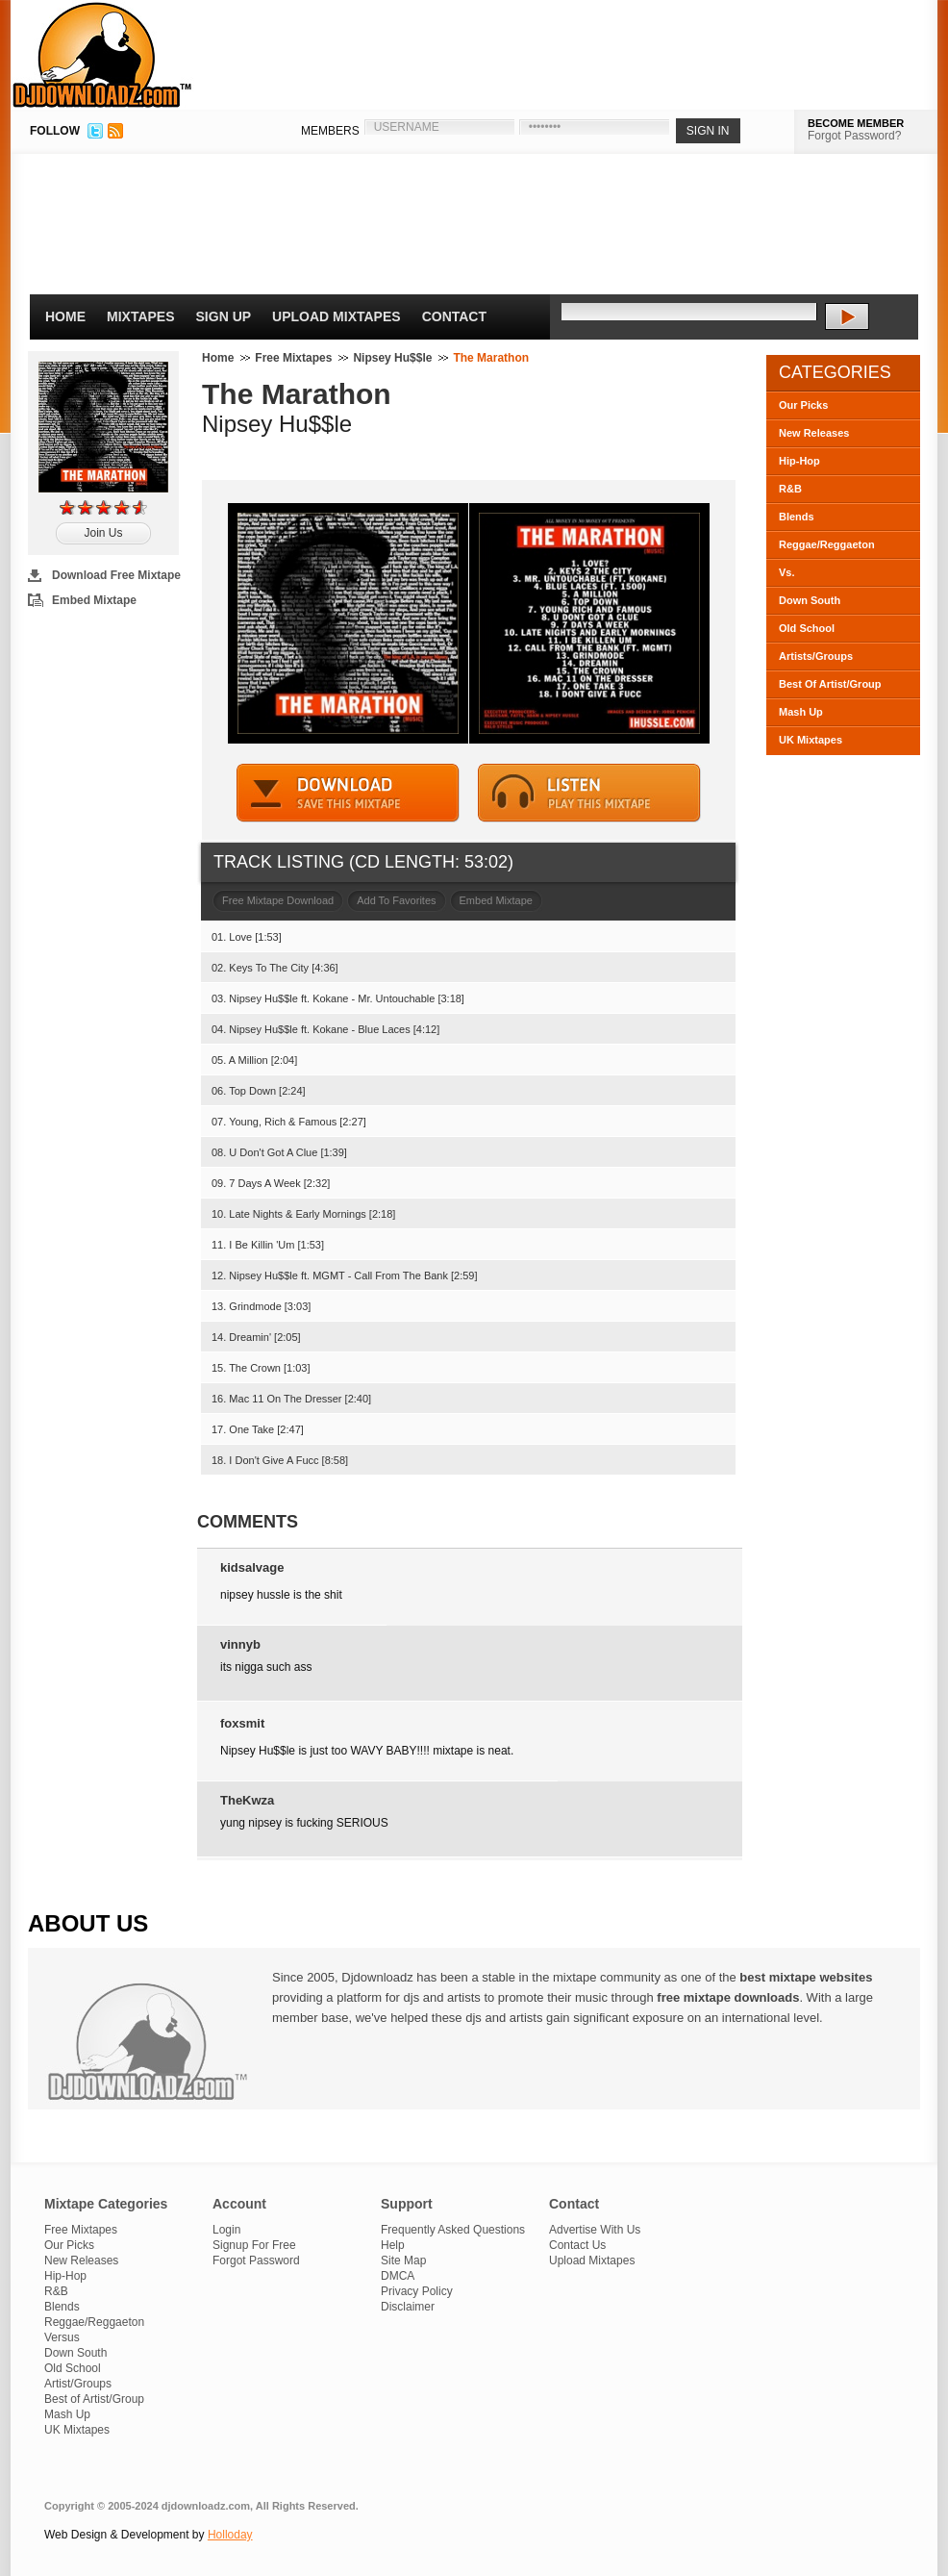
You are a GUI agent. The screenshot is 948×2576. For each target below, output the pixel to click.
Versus (62, 2337)
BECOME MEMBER (856, 123)
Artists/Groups (816, 656)
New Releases (814, 433)
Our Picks (803, 405)
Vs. (787, 572)
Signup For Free (254, 2245)
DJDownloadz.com (102, 55)
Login (226, 2229)
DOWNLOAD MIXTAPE (348, 793)
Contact (454, 316)
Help (393, 2245)
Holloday (230, 2534)
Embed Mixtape (94, 600)
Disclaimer (408, 2306)
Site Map (403, 2260)
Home (65, 316)
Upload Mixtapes (336, 316)
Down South (809, 600)
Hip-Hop (799, 461)
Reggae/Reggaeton (827, 544)
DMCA (397, 2276)
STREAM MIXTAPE (589, 793)
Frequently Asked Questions (453, 2229)
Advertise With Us (594, 2229)
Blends (796, 516)
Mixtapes (141, 316)
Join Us (103, 533)
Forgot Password (256, 2260)
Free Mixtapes (293, 358)
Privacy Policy (417, 2291)
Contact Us (577, 2245)
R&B (790, 488)
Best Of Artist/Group (830, 684)
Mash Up (801, 712)
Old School (807, 628)
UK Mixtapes (810, 739)
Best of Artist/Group (94, 2399)
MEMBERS (330, 131)
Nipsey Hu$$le (392, 358)
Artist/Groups (78, 2383)
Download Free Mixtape (116, 575)
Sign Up (224, 316)
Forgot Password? (854, 135)
